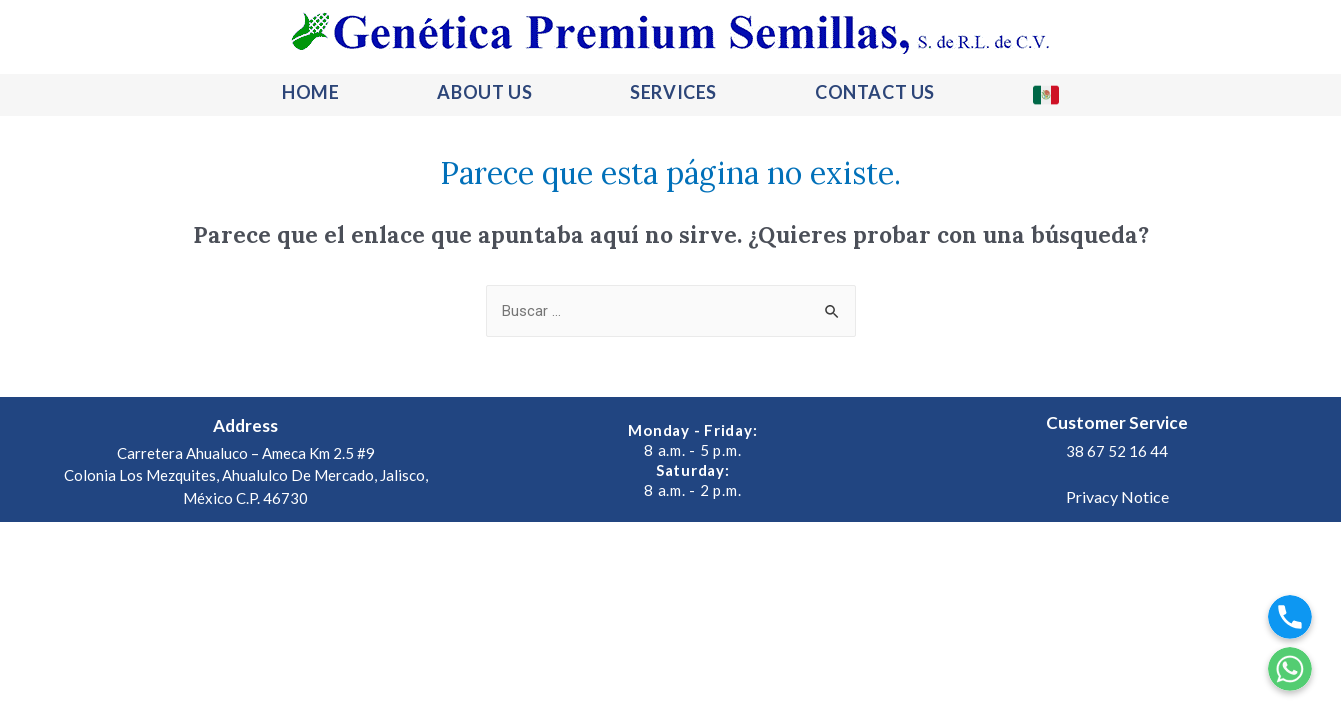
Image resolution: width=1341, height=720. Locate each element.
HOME (310, 92)
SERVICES (673, 92)
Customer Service (1117, 422)
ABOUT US (484, 92)
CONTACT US (875, 92)
